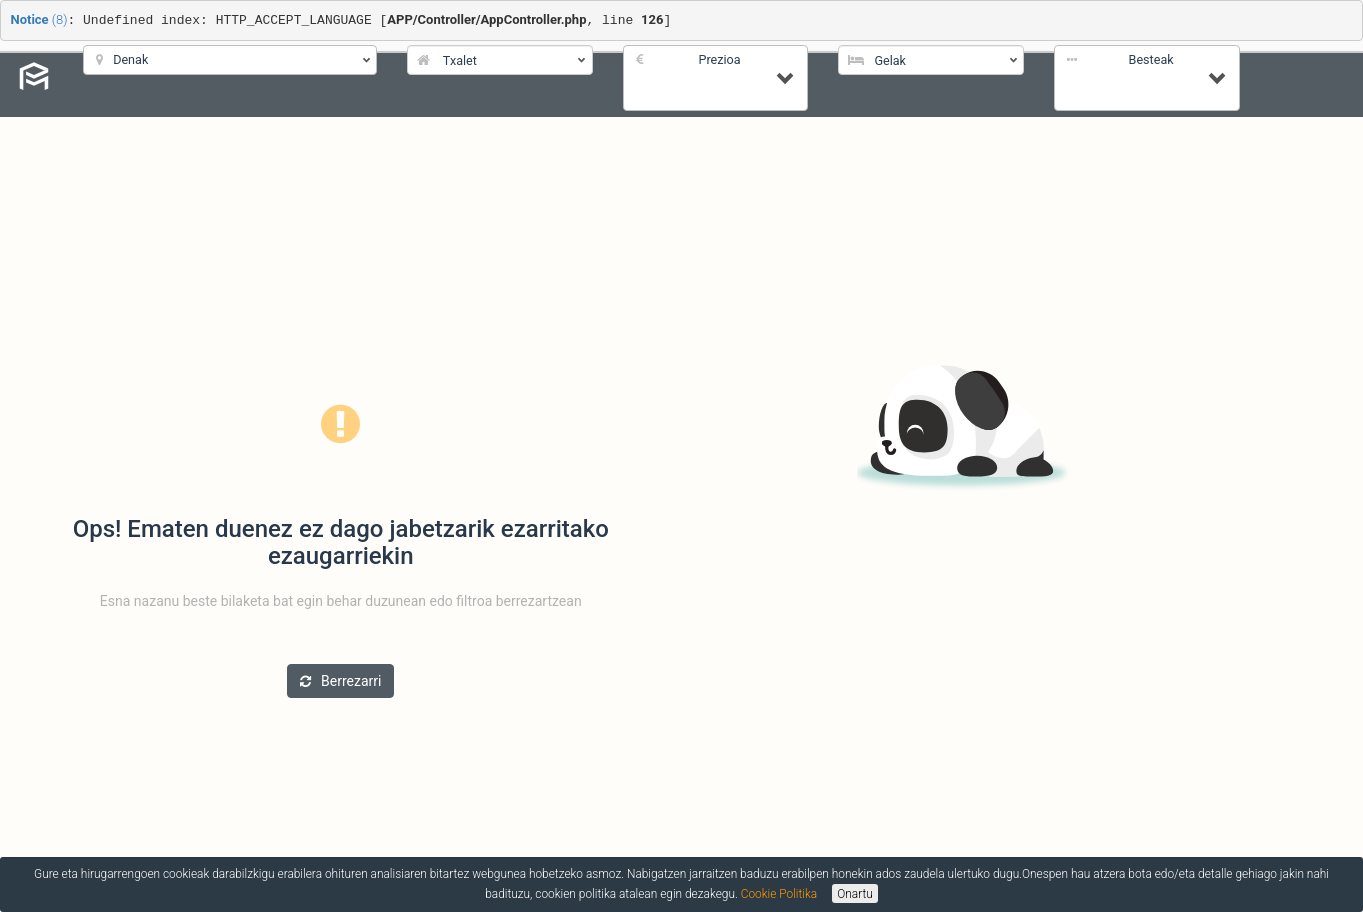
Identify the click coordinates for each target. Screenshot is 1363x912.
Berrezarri (340, 681)
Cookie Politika (779, 894)
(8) (39, 19)
